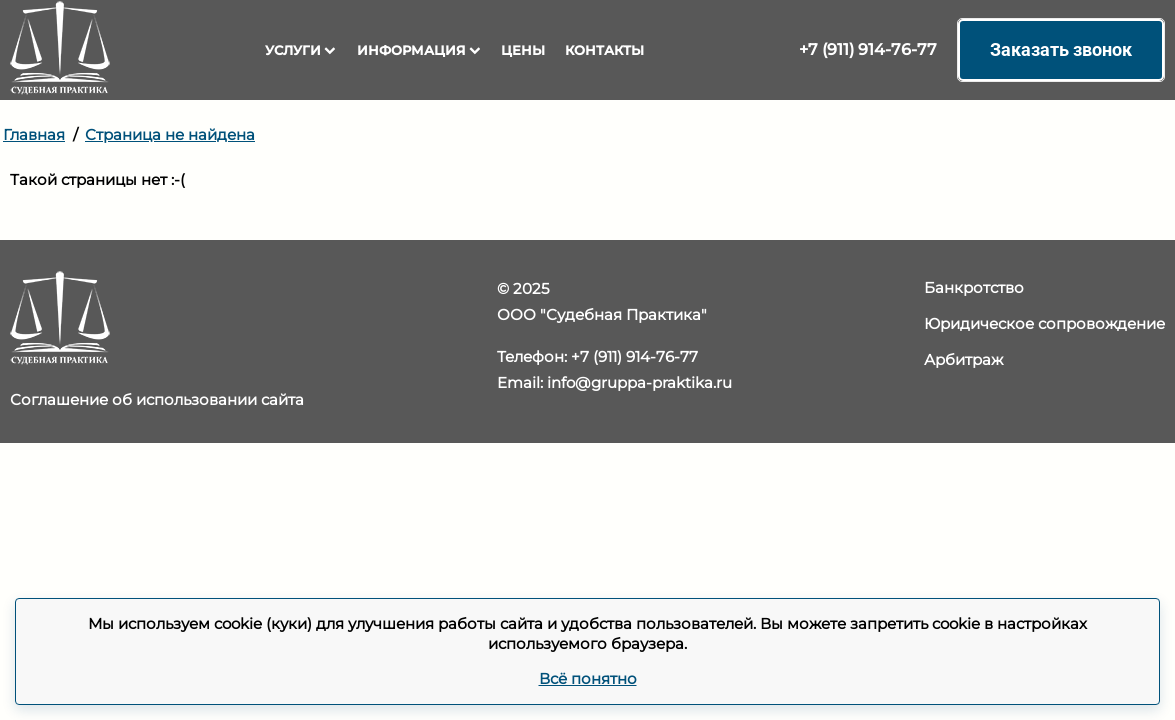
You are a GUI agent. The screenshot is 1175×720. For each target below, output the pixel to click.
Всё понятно (588, 678)
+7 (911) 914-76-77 (868, 49)
